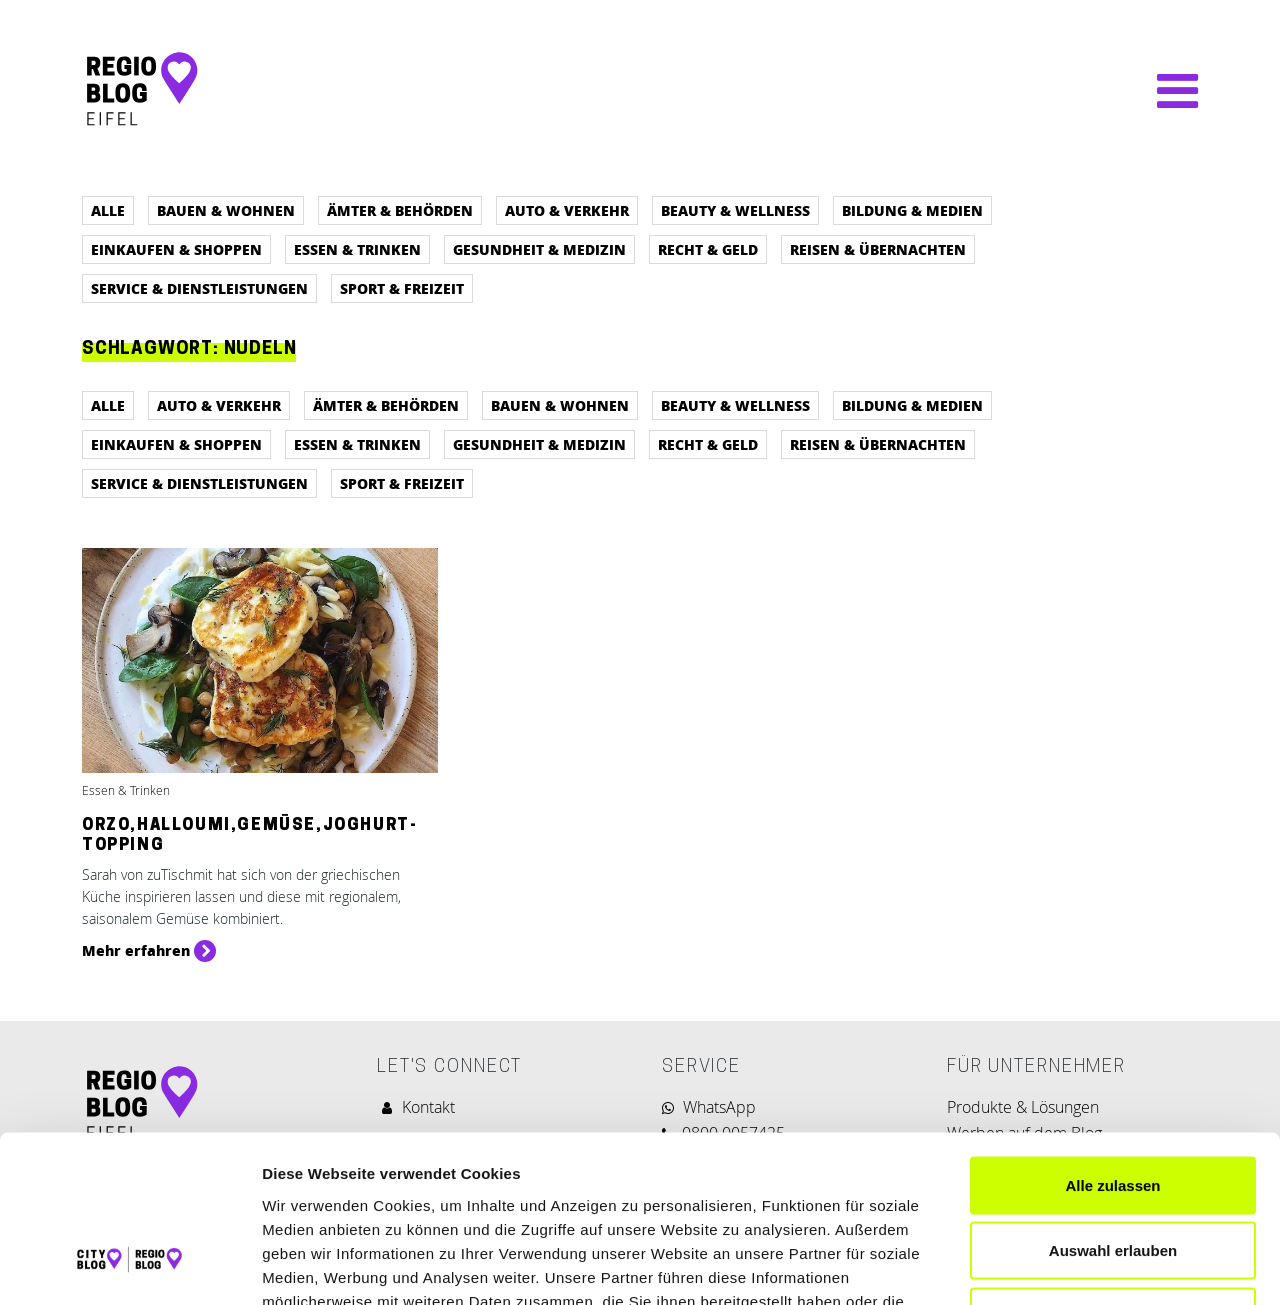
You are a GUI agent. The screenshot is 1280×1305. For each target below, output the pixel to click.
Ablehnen (1113, 1173)
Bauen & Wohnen (226, 210)
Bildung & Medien (912, 210)
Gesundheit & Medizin (539, 249)
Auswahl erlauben (1113, 1108)
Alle (108, 210)
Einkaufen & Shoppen (176, 249)
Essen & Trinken (357, 249)
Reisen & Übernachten (878, 249)
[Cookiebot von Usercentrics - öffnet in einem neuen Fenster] (129, 1266)
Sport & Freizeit (402, 288)
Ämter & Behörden (400, 210)
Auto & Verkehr (567, 210)
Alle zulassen (1112, 1042)
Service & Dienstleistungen (199, 288)
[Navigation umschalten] (1167, 91)
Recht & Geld (708, 249)
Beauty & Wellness (735, 210)
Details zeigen (1063, 1265)
